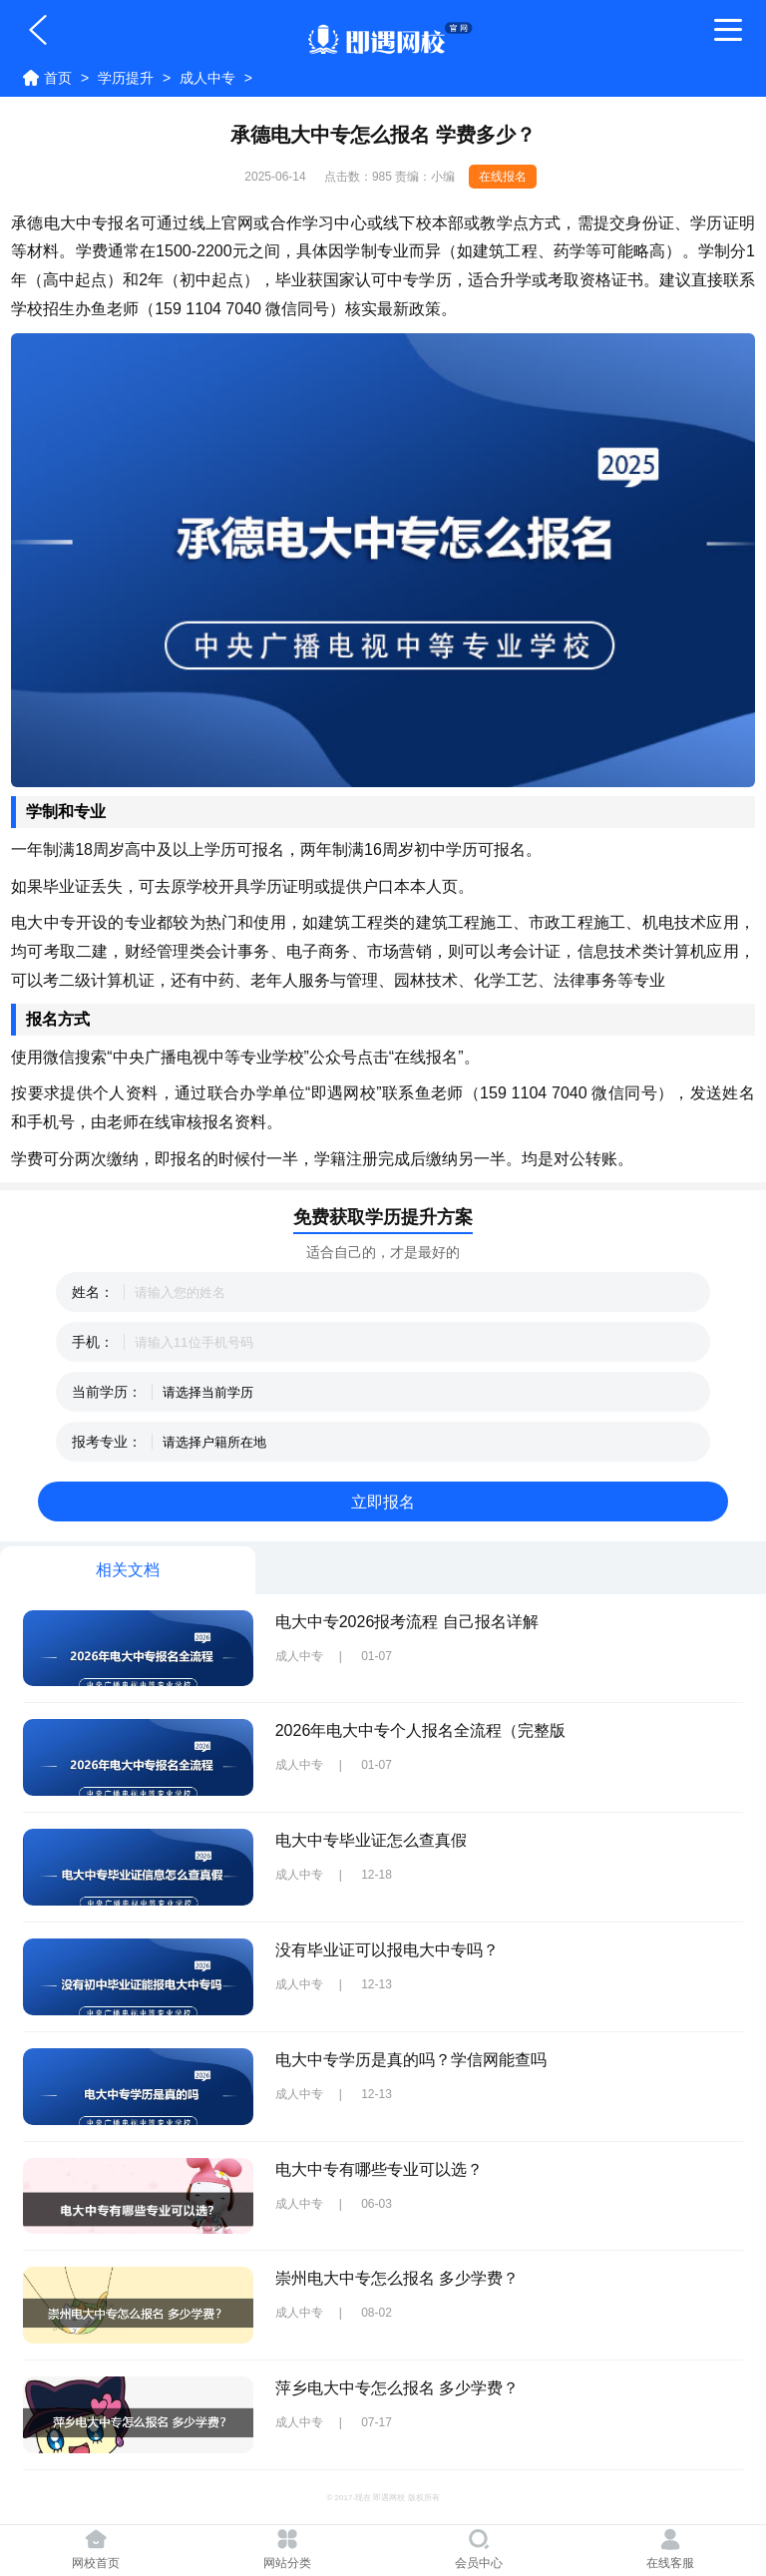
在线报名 (503, 177)
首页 (58, 78)
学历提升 (126, 78)
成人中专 (207, 78)
